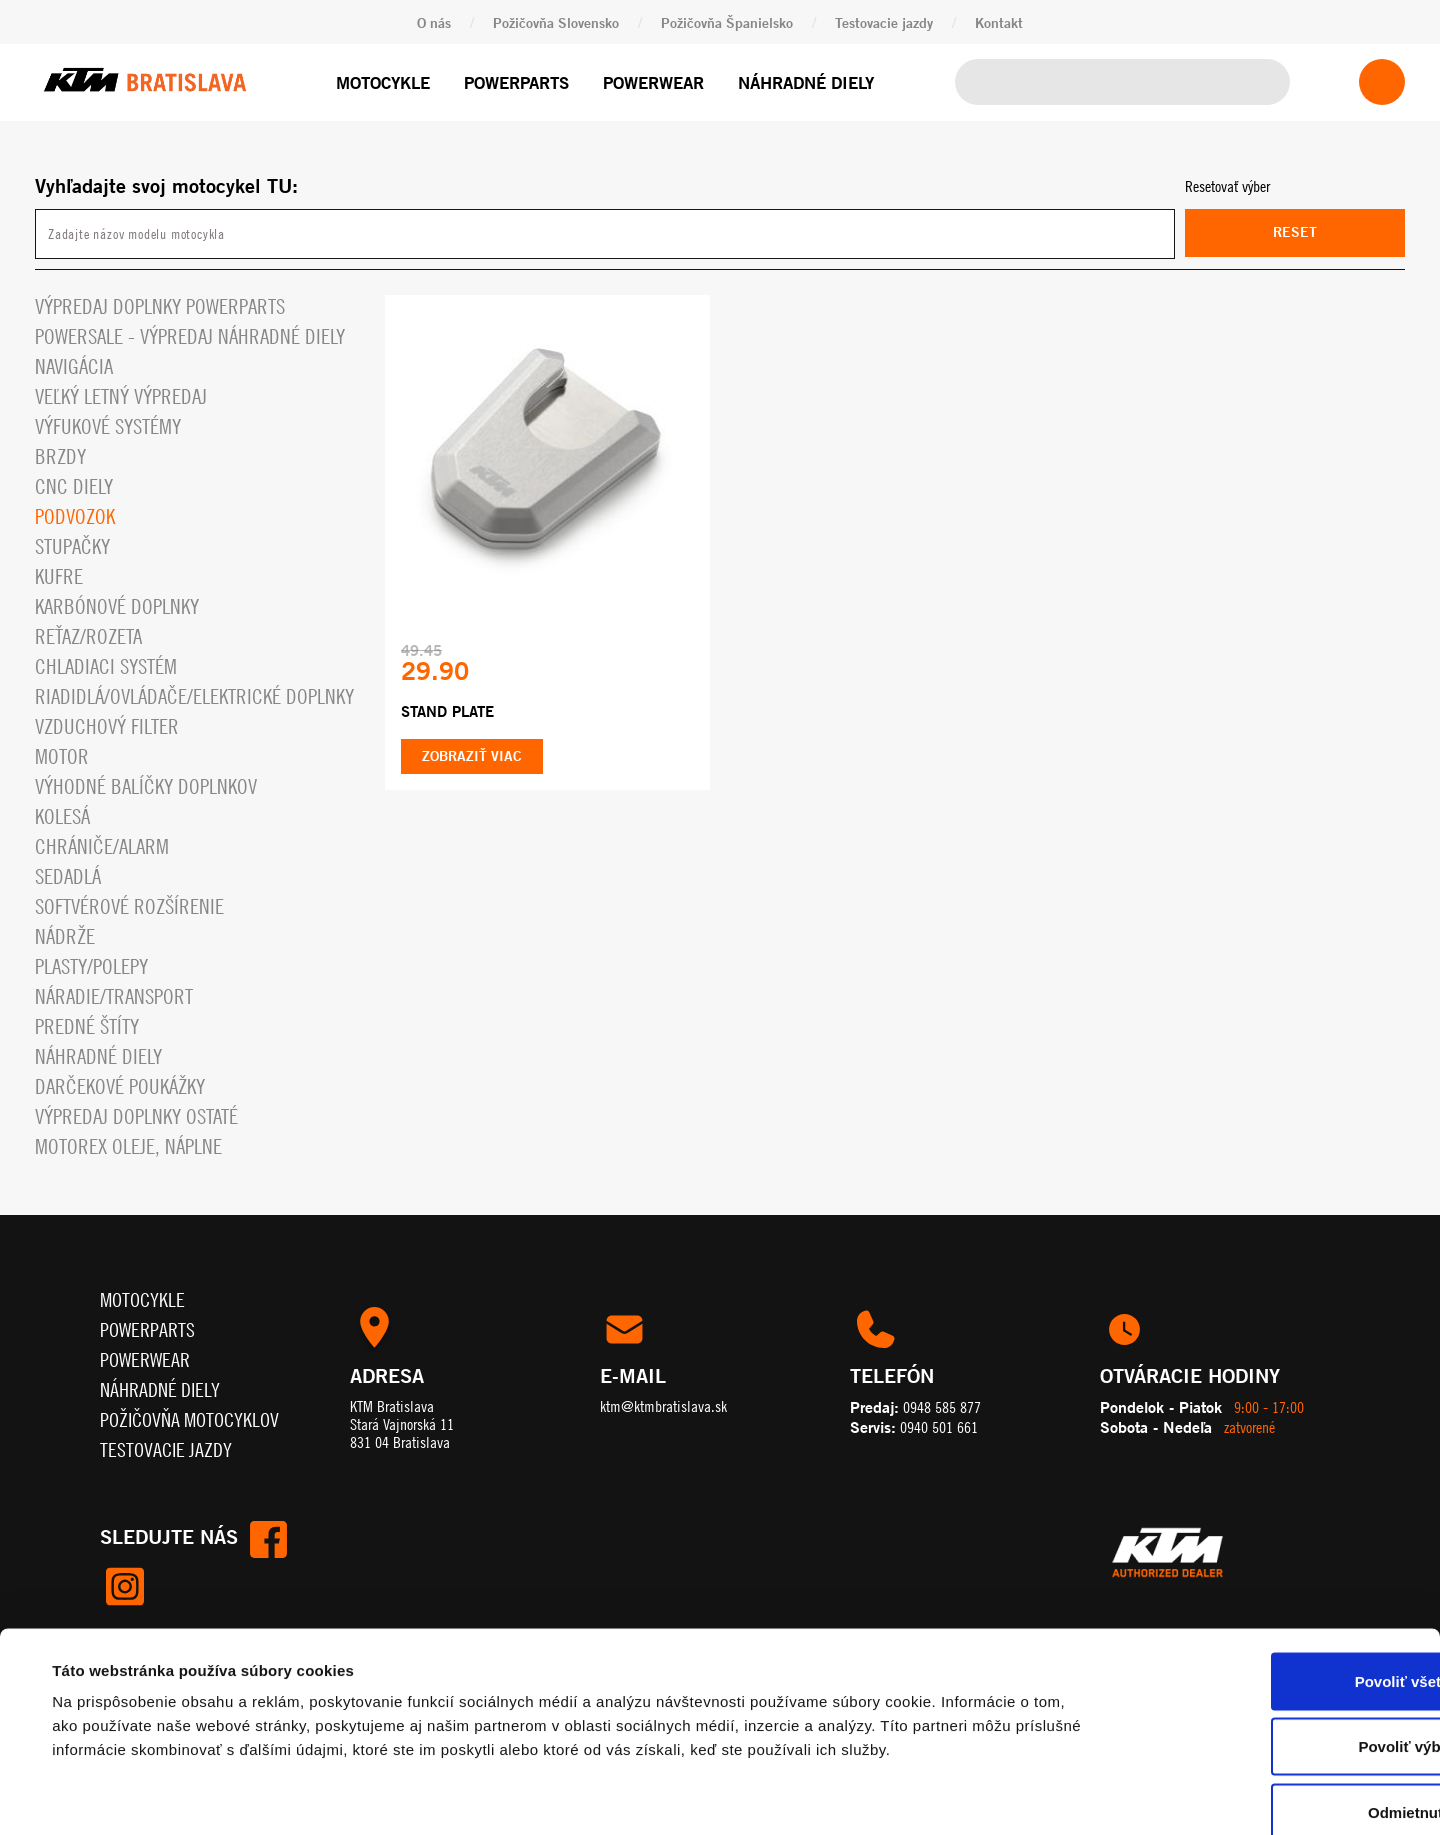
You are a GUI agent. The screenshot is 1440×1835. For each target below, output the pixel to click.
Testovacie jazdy (884, 22)
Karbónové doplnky (117, 606)
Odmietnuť (1272, 1703)
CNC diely (74, 486)
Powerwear (653, 82)
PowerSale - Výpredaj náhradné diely (190, 336)
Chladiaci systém (106, 666)
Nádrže (65, 936)
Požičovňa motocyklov (189, 1419)
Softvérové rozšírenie (129, 906)
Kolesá (62, 816)
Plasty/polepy (91, 966)
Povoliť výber (1273, 1638)
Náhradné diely (806, 82)
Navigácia (74, 366)
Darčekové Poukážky (120, 1086)
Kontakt (999, 22)
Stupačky (72, 546)
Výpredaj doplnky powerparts (160, 306)
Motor (62, 756)
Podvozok (75, 516)
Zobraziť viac (472, 756)
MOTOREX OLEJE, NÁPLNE (128, 1146)
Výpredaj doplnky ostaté (136, 1116)
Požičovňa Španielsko (727, 22)
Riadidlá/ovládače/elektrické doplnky (194, 696)
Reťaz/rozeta (88, 636)
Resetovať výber (1227, 186)
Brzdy (60, 456)
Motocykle (383, 82)
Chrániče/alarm (102, 846)
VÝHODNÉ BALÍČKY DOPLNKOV (146, 786)
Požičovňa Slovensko (556, 22)
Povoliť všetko (1273, 1572)
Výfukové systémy (108, 426)
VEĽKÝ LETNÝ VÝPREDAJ (121, 396)
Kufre (59, 576)
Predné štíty (87, 1026)
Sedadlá (68, 876)
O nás (434, 22)
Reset (1295, 232)
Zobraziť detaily (835, 1795)
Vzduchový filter (107, 726)
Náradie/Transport (114, 996)
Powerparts (516, 82)
